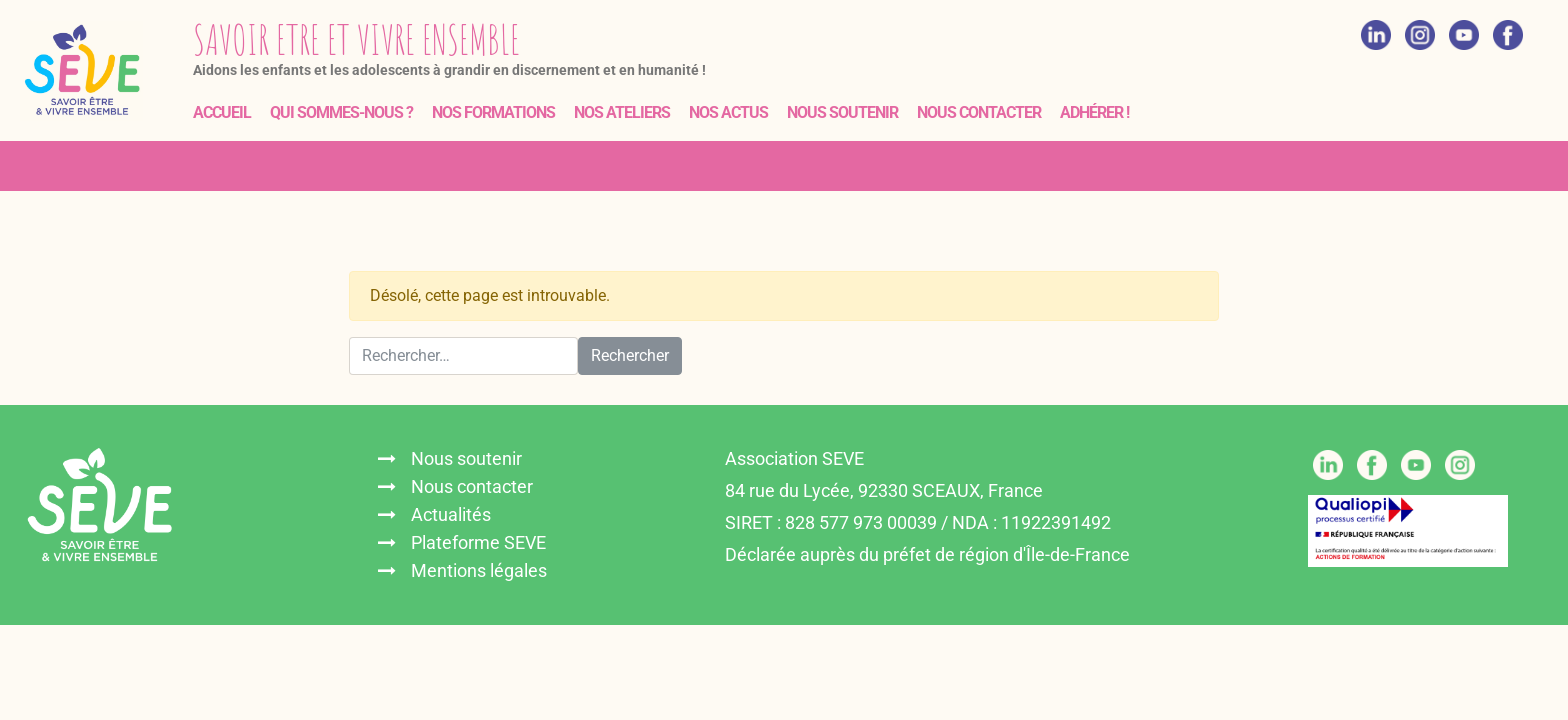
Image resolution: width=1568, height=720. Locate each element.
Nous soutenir (842, 112)
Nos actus (728, 112)
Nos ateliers (622, 112)
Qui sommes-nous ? (341, 112)
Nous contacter (979, 112)
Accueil (222, 112)
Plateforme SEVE (478, 542)
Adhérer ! (1094, 112)
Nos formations (493, 112)
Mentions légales (479, 570)
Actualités (451, 514)
